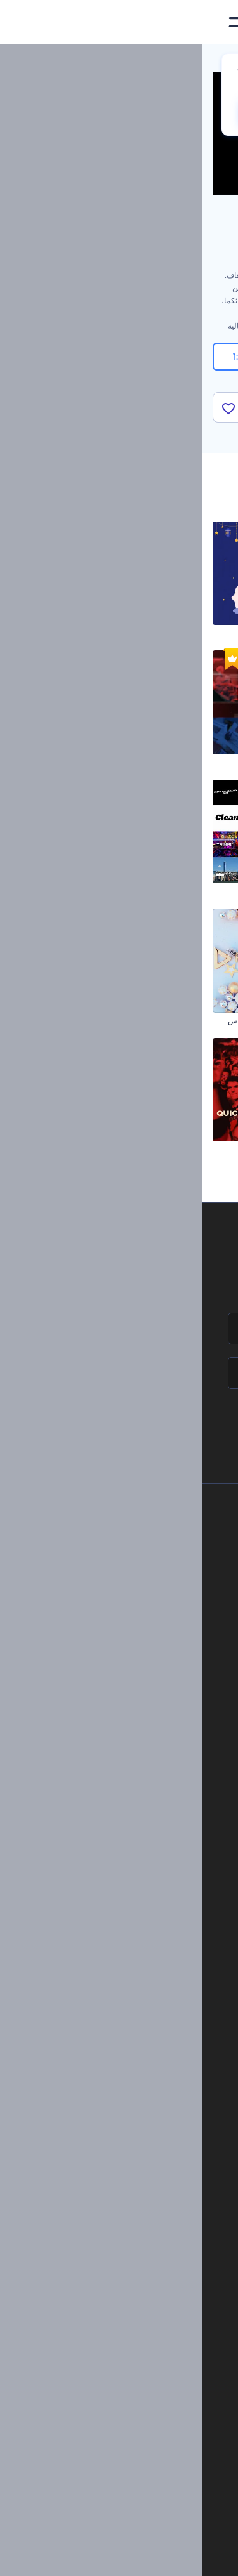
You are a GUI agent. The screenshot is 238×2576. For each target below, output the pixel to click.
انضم (181, 1427)
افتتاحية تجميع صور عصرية (186, 633)
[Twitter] (110, 2556)
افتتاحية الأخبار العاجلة (79, 762)
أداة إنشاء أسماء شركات (146, 2318)
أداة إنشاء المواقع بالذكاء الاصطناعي (128, 2296)
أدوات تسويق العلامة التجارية (119, 1798)
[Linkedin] (52, 2556)
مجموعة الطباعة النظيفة (75, 891)
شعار (155, 1893)
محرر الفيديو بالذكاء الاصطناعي (135, 2211)
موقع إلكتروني (141, 1937)
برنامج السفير (125, 1725)
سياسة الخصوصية (119, 1639)
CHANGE (72, 112)
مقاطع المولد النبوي (83, 633)
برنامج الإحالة (126, 1618)
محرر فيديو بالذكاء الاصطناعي (137, 2254)
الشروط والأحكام (120, 1661)
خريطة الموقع (125, 1681)
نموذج (154, 1957)
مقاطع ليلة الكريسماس (191, 762)
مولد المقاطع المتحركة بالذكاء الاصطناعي (119, 2232)
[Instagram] (166, 2556)
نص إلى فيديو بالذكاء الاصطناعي (134, 2275)
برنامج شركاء (126, 1703)
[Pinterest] (139, 2556)
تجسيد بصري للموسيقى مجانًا (119, 2031)
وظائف (136, 1575)
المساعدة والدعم (120, 1596)
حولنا (139, 1532)
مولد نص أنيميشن (138, 2116)
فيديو (156, 1872)
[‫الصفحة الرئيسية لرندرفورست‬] (208, 22)
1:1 (44, 356)
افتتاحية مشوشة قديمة (192, 1149)
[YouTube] (81, 2556)
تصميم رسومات (139, 1915)
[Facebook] (190, 2556)
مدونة (155, 1819)
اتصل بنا (134, 1554)
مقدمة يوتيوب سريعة (82, 1149)
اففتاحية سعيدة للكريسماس (69, 1020)
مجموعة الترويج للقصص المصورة (175, 891)
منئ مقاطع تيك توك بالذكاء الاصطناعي (124, 2339)
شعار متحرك (145, 2074)
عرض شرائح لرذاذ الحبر (190, 1020)
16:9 (193, 356)
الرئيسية (214, 59)
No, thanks (152, 113)
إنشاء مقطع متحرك (135, 2052)
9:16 (119, 356)
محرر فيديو (148, 2138)
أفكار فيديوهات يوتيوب (149, 2360)
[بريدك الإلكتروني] (119, 1373)
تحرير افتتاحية (144, 2095)
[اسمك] (119, 1328)
